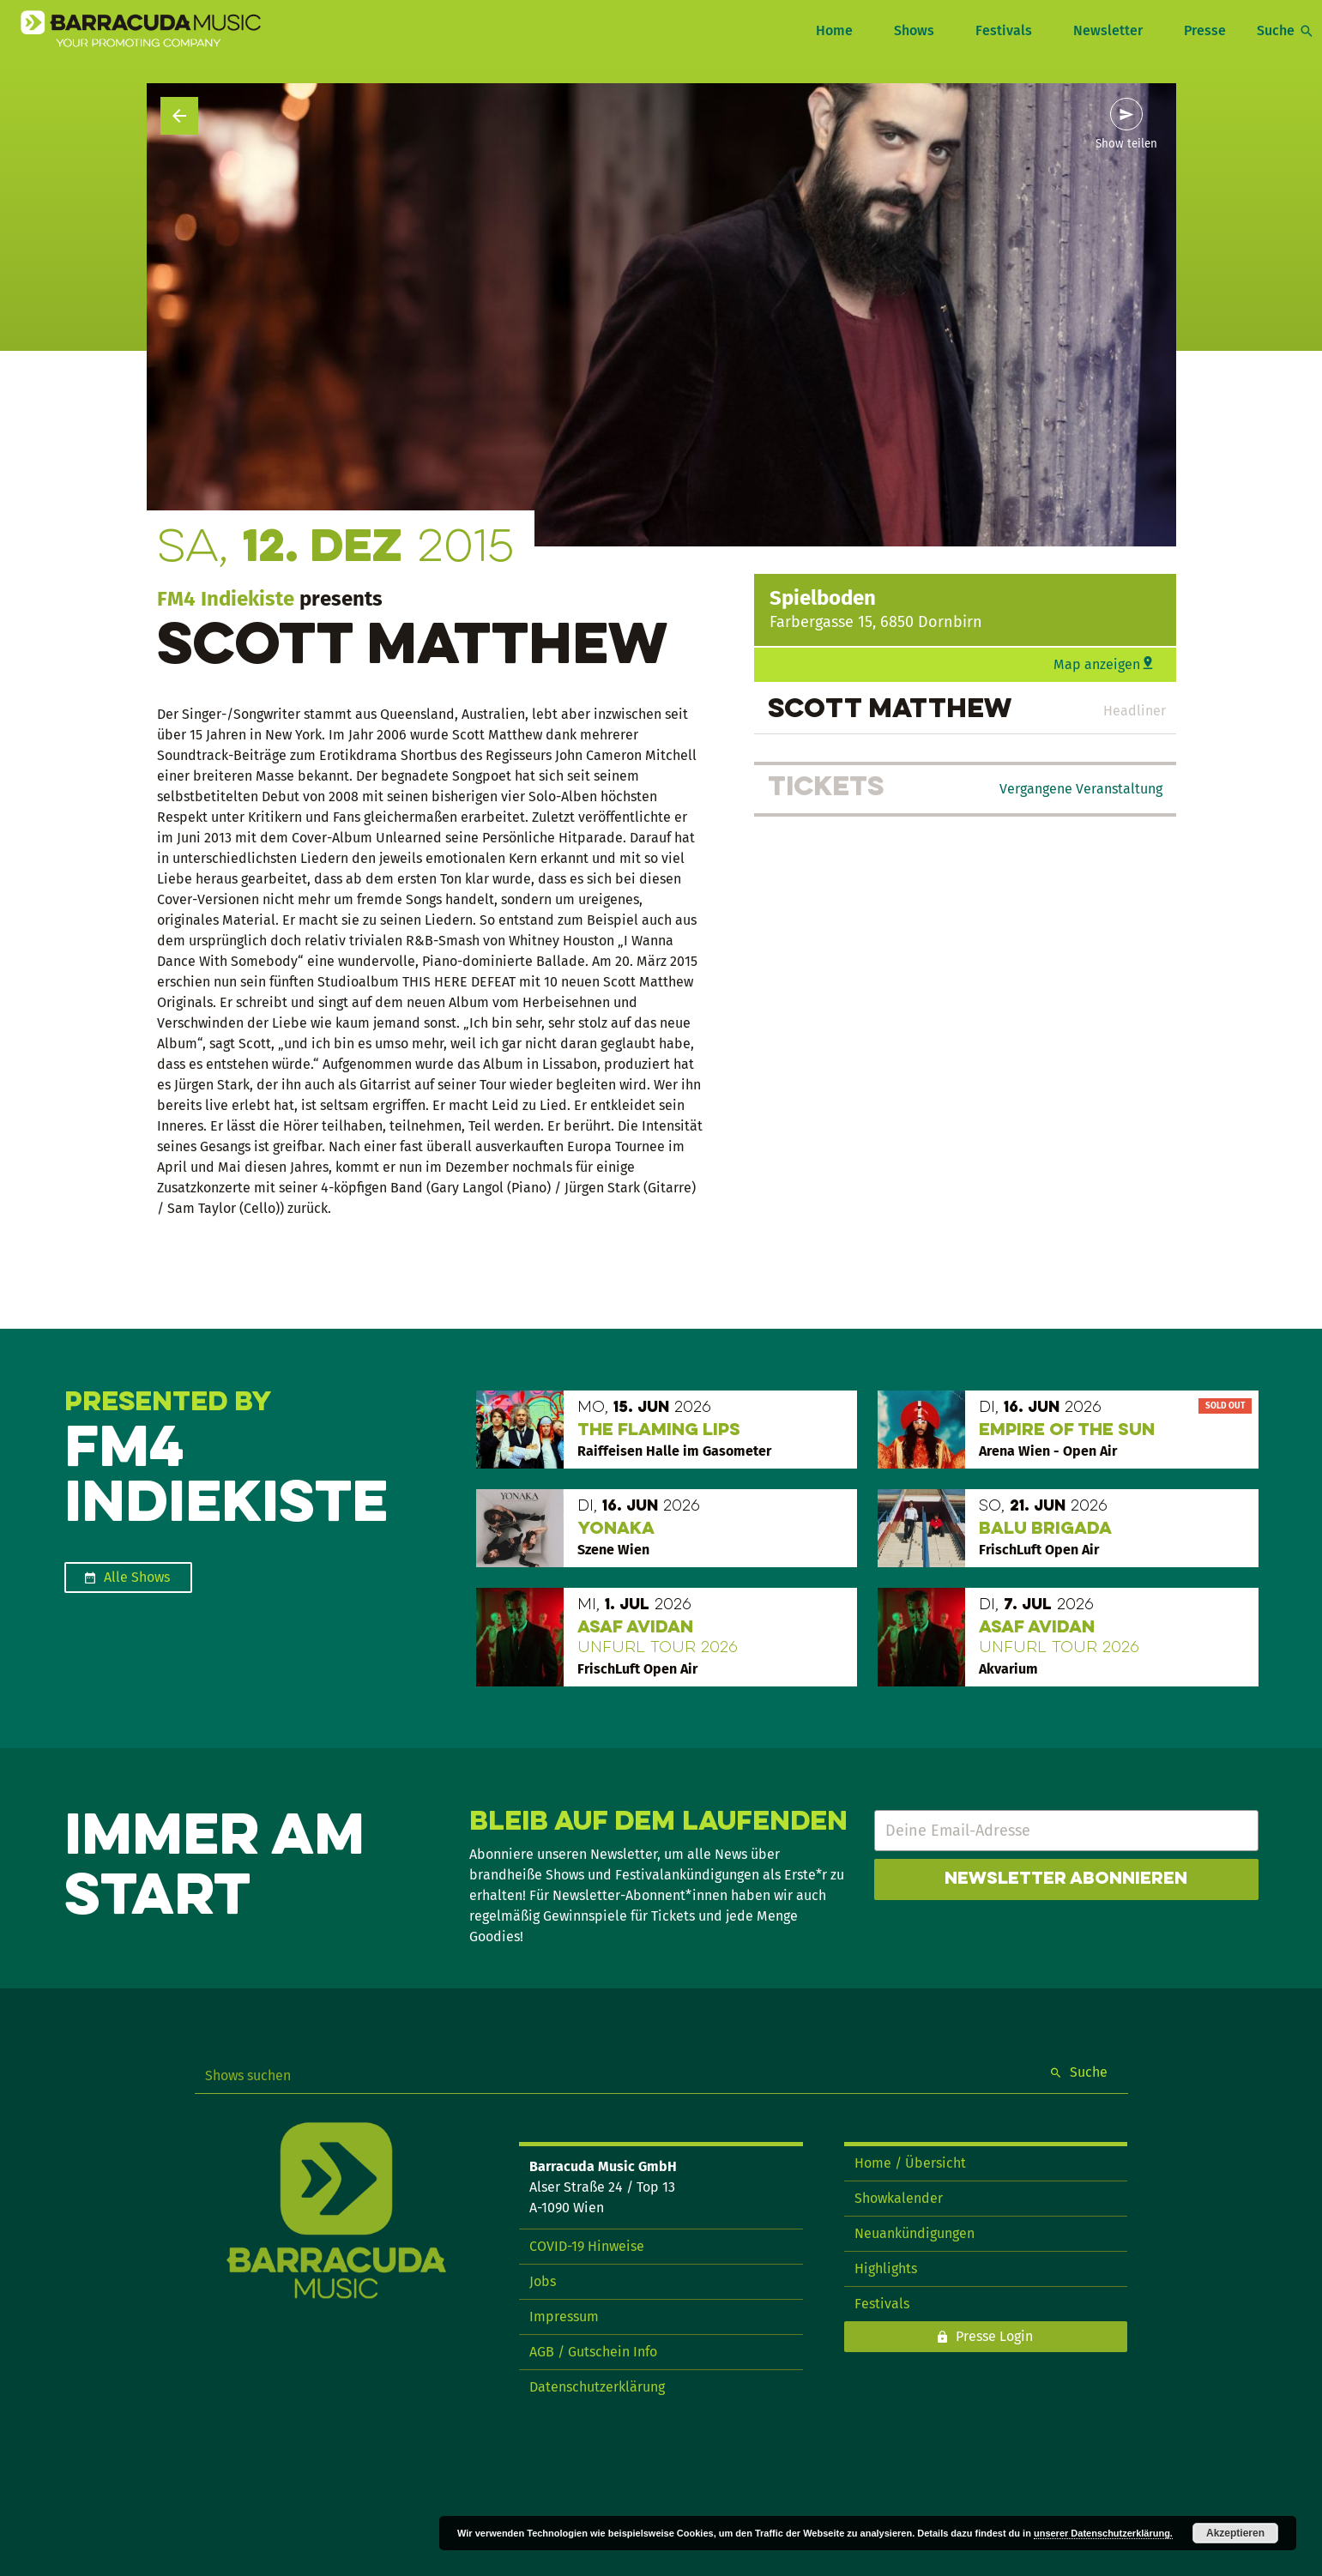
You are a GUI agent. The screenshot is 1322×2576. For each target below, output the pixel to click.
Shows (914, 30)
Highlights (885, 2268)
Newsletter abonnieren (1066, 1879)
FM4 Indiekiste (225, 599)
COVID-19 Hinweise (586, 2246)
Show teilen (1126, 144)
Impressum (564, 2316)
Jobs (542, 2281)
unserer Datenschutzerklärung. (1103, 2533)
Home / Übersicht (910, 2163)
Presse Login (994, 2336)
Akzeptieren (1235, 2533)
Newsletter (1108, 30)
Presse (1205, 30)
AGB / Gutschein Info (593, 2352)
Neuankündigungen (914, 2233)
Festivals (1003, 30)
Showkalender (898, 2198)
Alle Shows (137, 1577)
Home (834, 30)
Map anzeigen (1096, 664)
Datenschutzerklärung (597, 2387)
